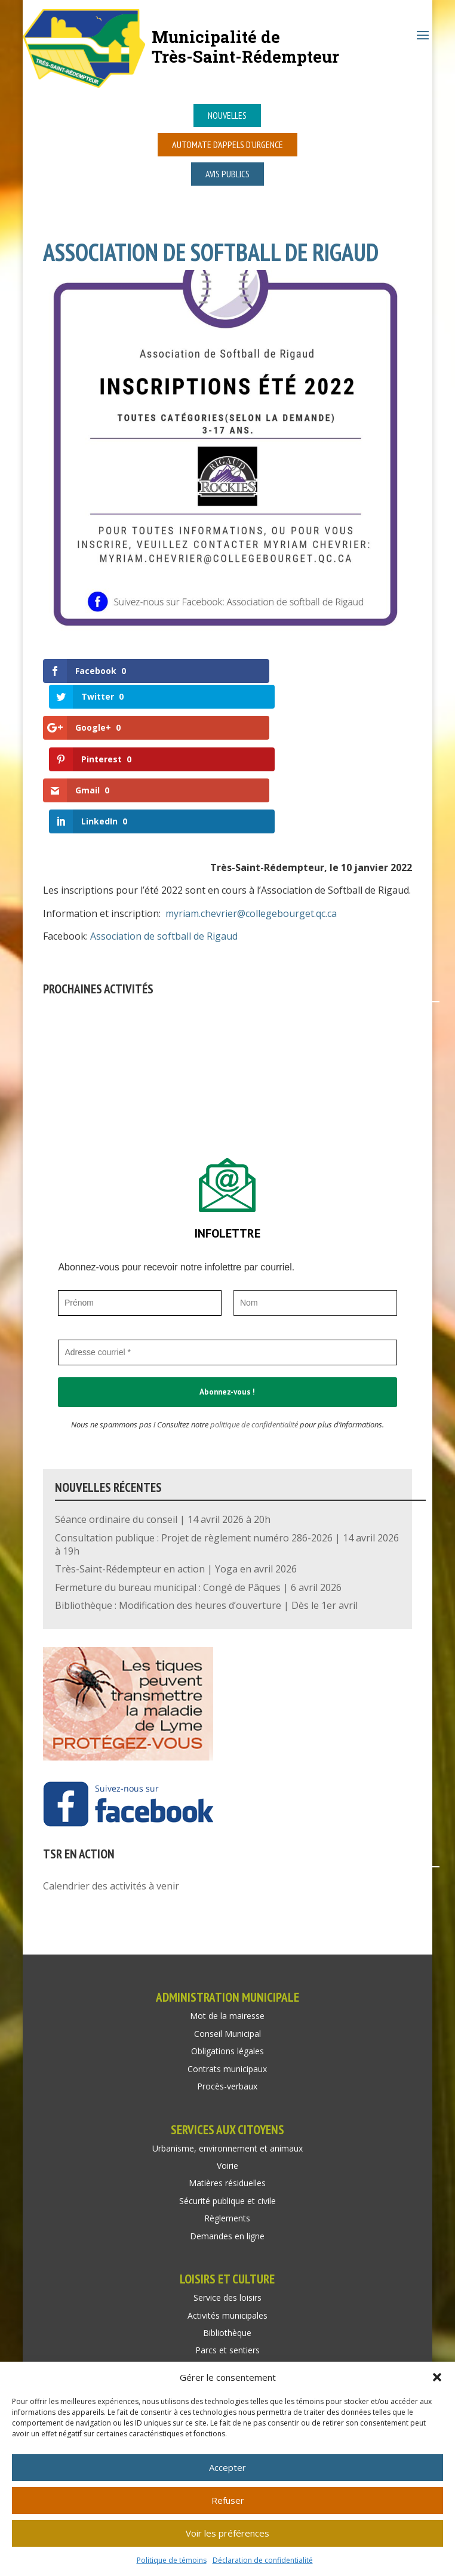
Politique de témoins (172, 2560)
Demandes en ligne (227, 2147)
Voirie (227, 2077)
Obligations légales (227, 1963)
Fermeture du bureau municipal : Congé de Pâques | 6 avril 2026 (198, 1499)
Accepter (227, 2467)
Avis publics (227, 174)
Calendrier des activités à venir (111, 1798)
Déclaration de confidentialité (263, 2560)
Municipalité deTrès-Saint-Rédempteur (245, 46)
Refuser (227, 2500)
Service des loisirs (227, 2209)
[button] (437, 2377)
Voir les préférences (227, 2533)
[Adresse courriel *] (227, 1264)
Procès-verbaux (227, 1997)
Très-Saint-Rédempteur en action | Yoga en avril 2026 (176, 1481)
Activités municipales (227, 2227)
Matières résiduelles (227, 2095)
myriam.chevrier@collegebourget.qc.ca (251, 825)
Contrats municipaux (227, 1980)
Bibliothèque (227, 2244)
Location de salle (227, 2279)
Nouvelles (227, 115)
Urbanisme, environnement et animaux (227, 2060)
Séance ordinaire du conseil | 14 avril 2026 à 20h (162, 1431)
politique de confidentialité (254, 1336)
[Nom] (315, 1214)
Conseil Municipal (227, 1945)
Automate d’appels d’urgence (227, 144)
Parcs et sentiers (227, 2262)
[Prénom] (140, 1214)
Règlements (227, 2130)
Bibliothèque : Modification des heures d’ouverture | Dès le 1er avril (206, 1517)
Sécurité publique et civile (227, 2112)
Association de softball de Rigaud (164, 847)
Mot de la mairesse (227, 1928)
